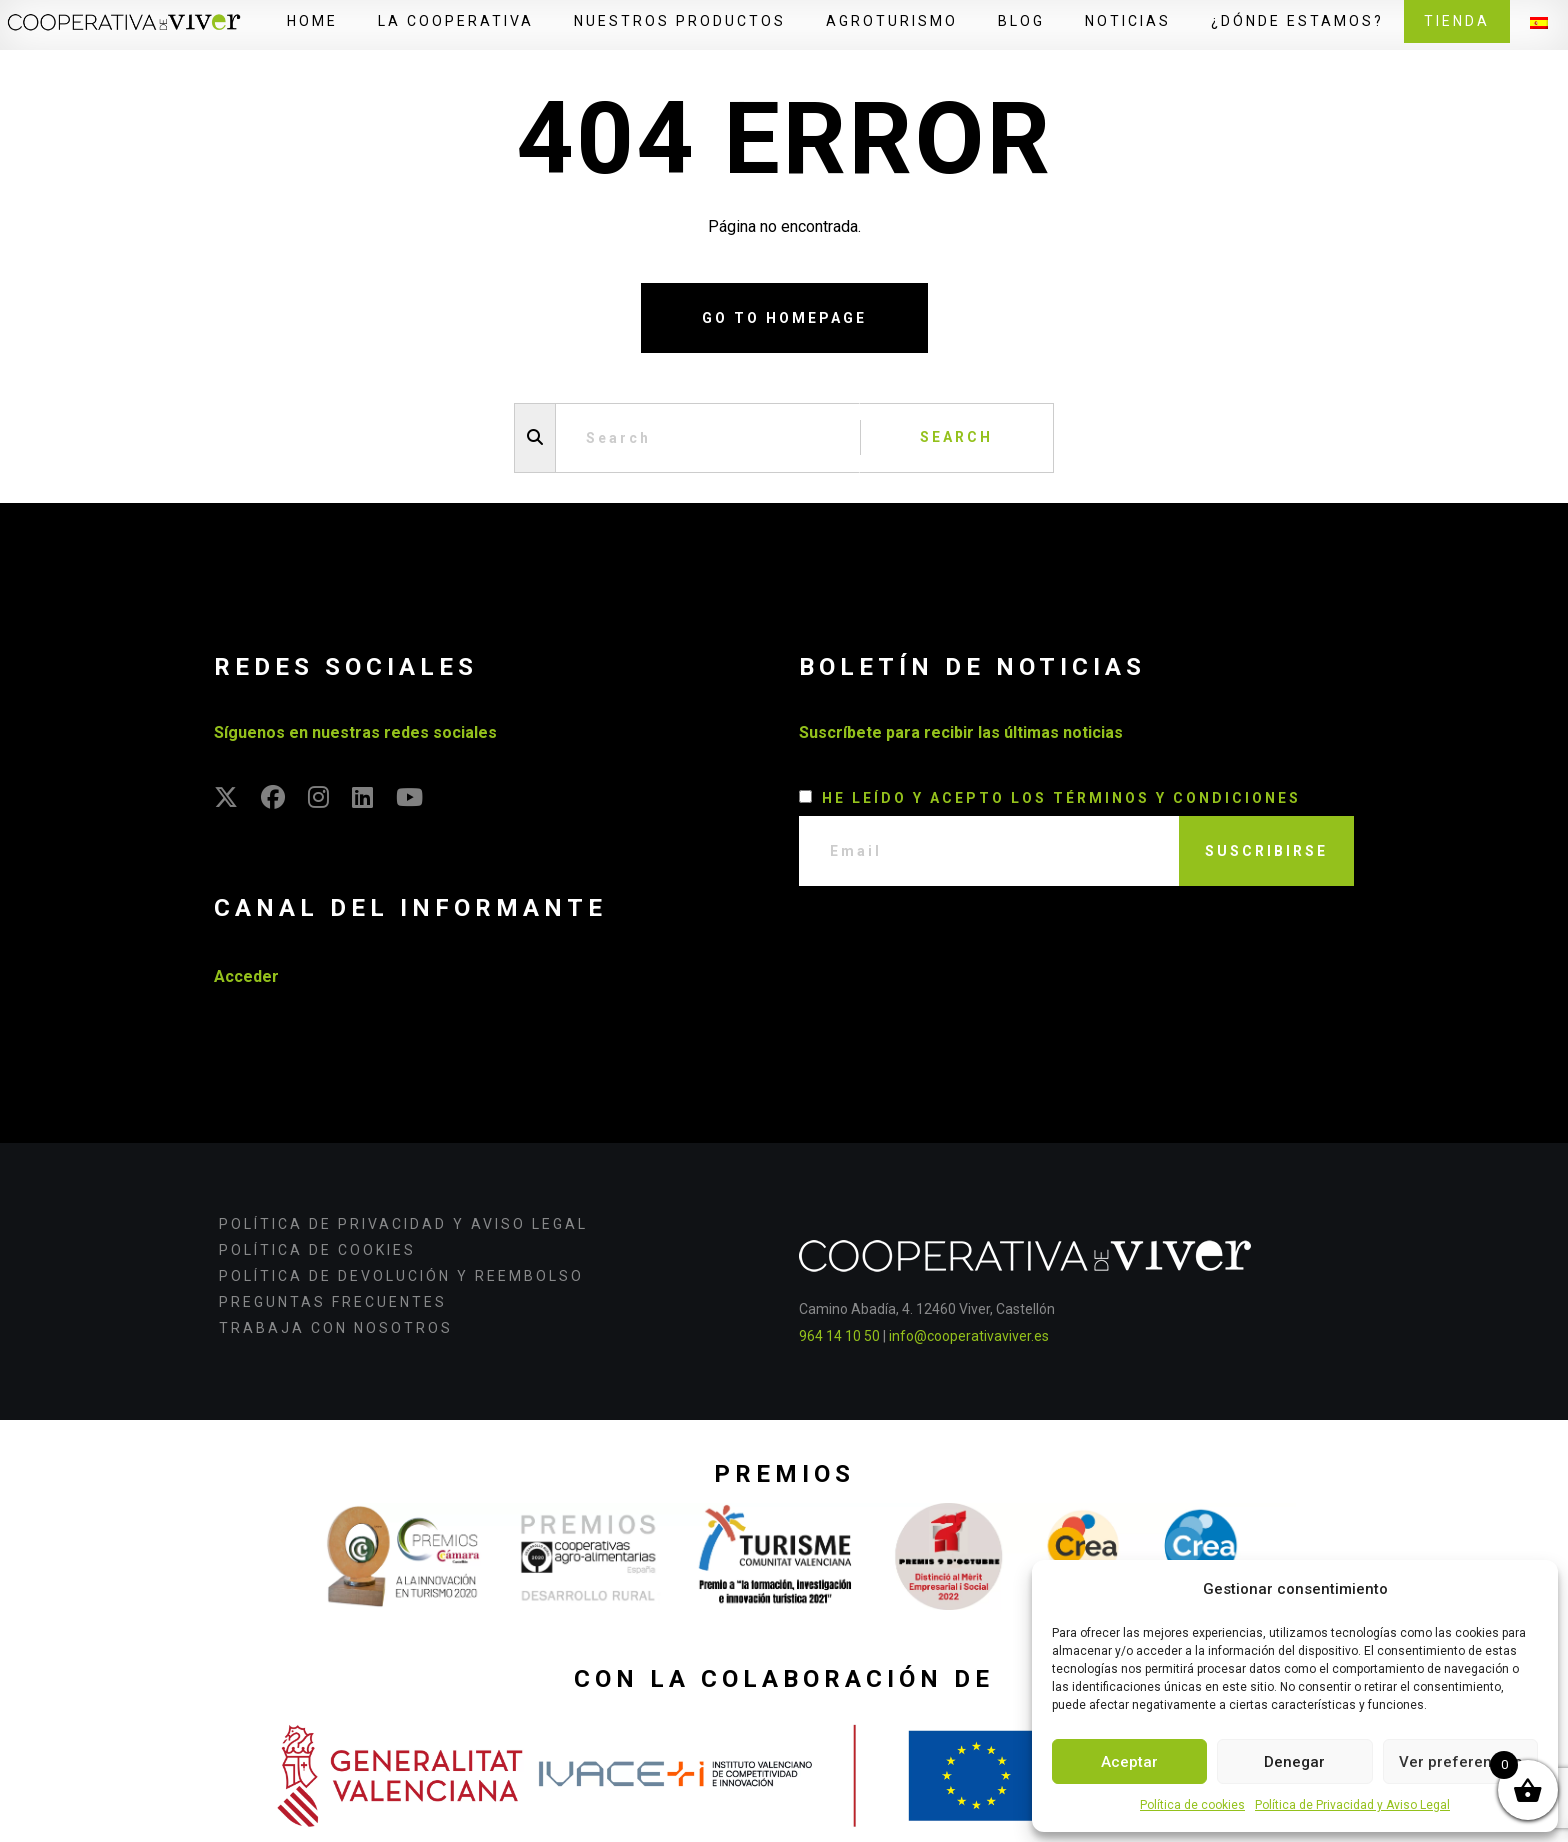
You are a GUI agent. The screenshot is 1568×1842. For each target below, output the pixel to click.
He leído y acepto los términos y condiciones (1061, 798)
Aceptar (1129, 1762)
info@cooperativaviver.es (969, 1336)
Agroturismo (892, 21)
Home (312, 21)
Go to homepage (784, 318)
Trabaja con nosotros (336, 1328)
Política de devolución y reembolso (401, 1276)
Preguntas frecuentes (333, 1302)
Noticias (1128, 21)
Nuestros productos (680, 21)
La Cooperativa (456, 21)
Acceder (246, 976)
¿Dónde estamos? (1297, 21)
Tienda (1457, 21)
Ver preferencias (1460, 1762)
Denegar (1294, 1762)
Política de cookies (1192, 1805)
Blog (1021, 21)
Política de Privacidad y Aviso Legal (1352, 1805)
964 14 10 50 (839, 1336)
